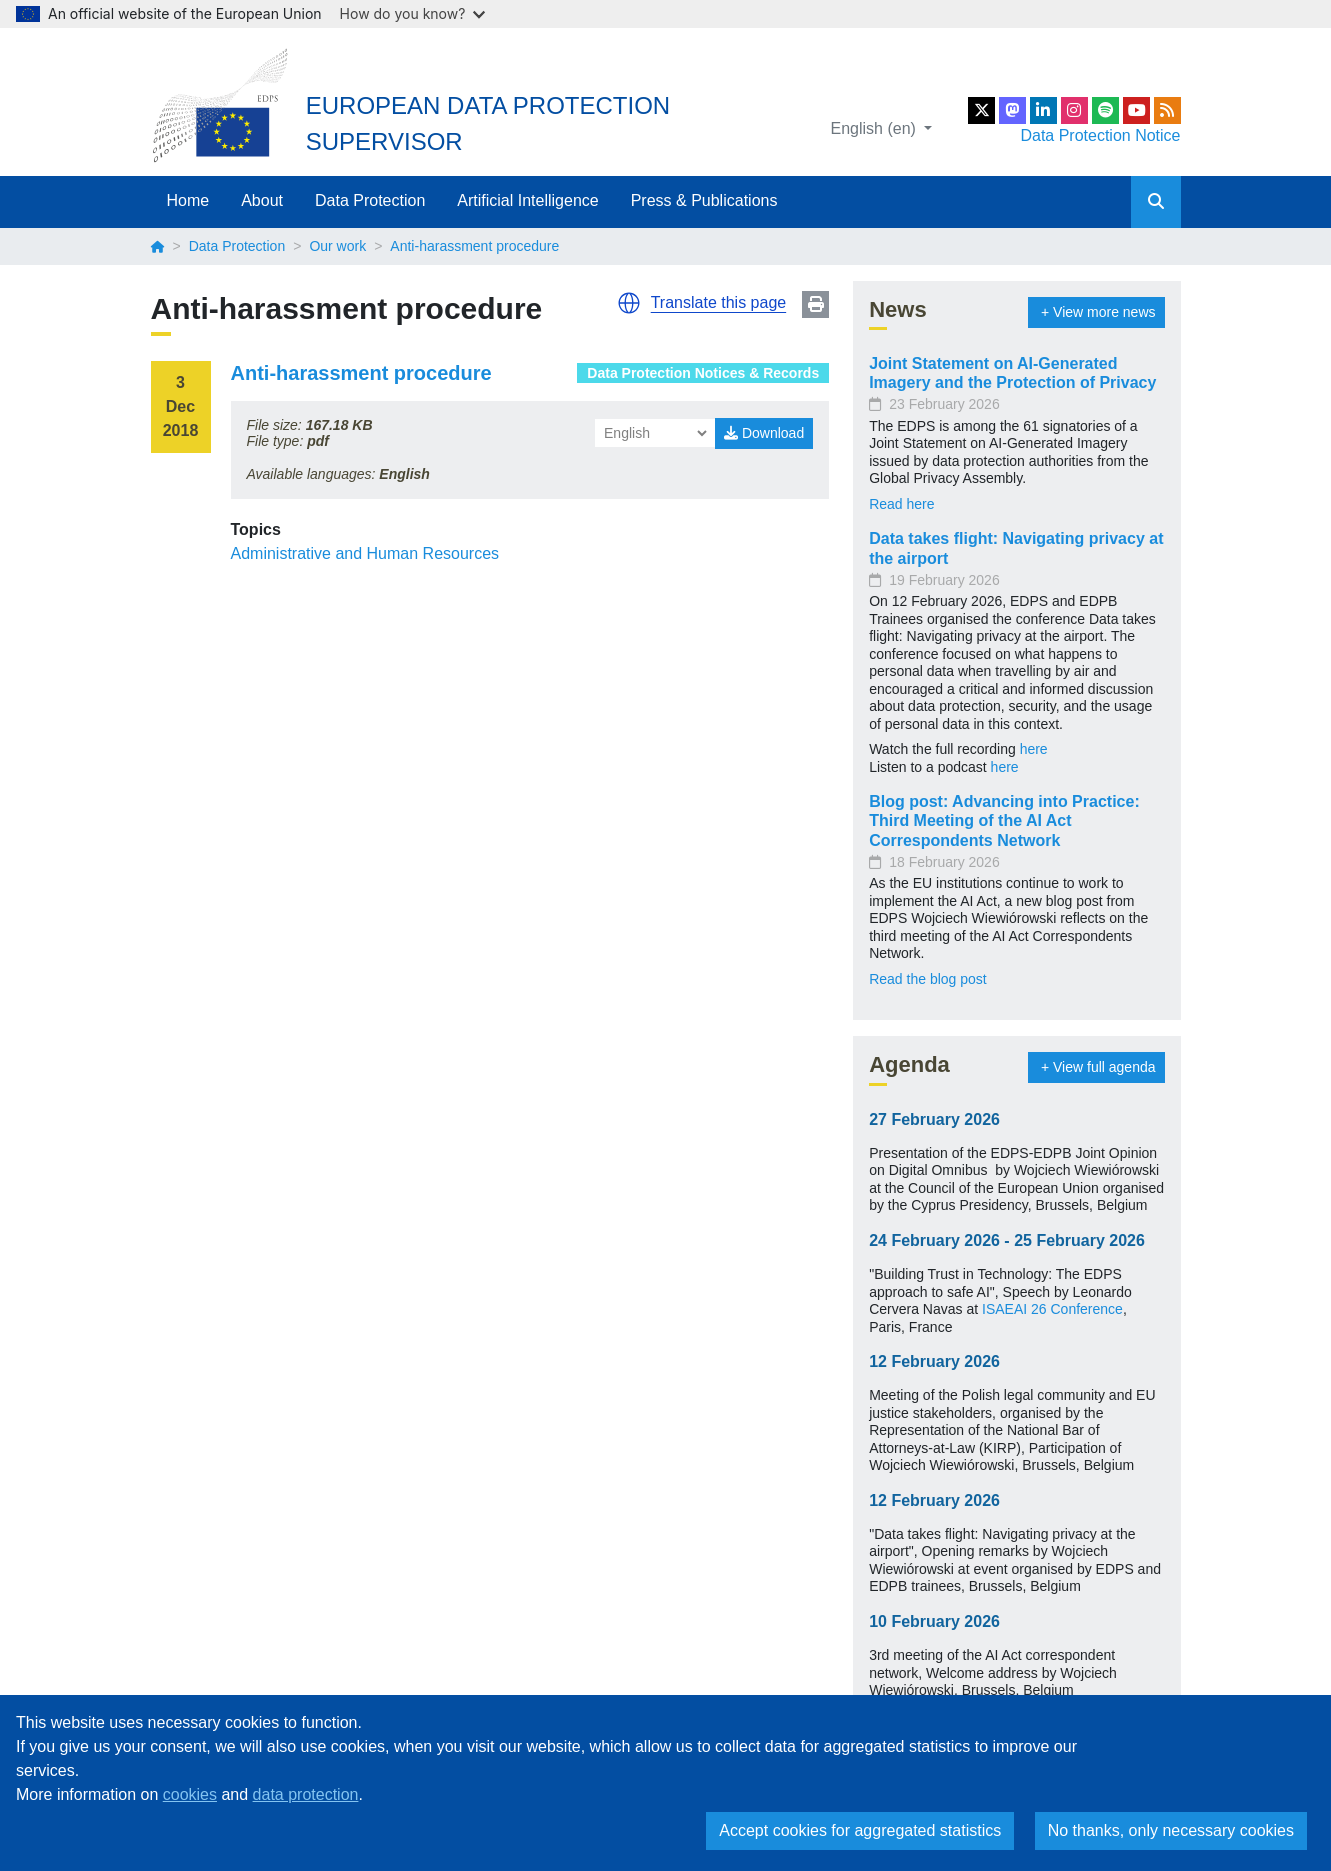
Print (815, 304)
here (1034, 749)
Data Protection (370, 200)
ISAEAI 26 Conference (1052, 1309)
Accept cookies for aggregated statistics (860, 1830)
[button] (629, 303)
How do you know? (413, 13)
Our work (337, 246)
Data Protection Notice (1100, 135)
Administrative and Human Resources (365, 553)
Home (188, 200)
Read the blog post (928, 979)
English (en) (876, 128)
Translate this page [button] (718, 302)
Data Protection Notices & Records (703, 373)
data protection (306, 1794)
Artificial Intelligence (527, 200)
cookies (190, 1794)
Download (764, 433)
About (262, 200)
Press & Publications (704, 200)
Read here (901, 504)
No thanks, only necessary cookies (1171, 1830)
